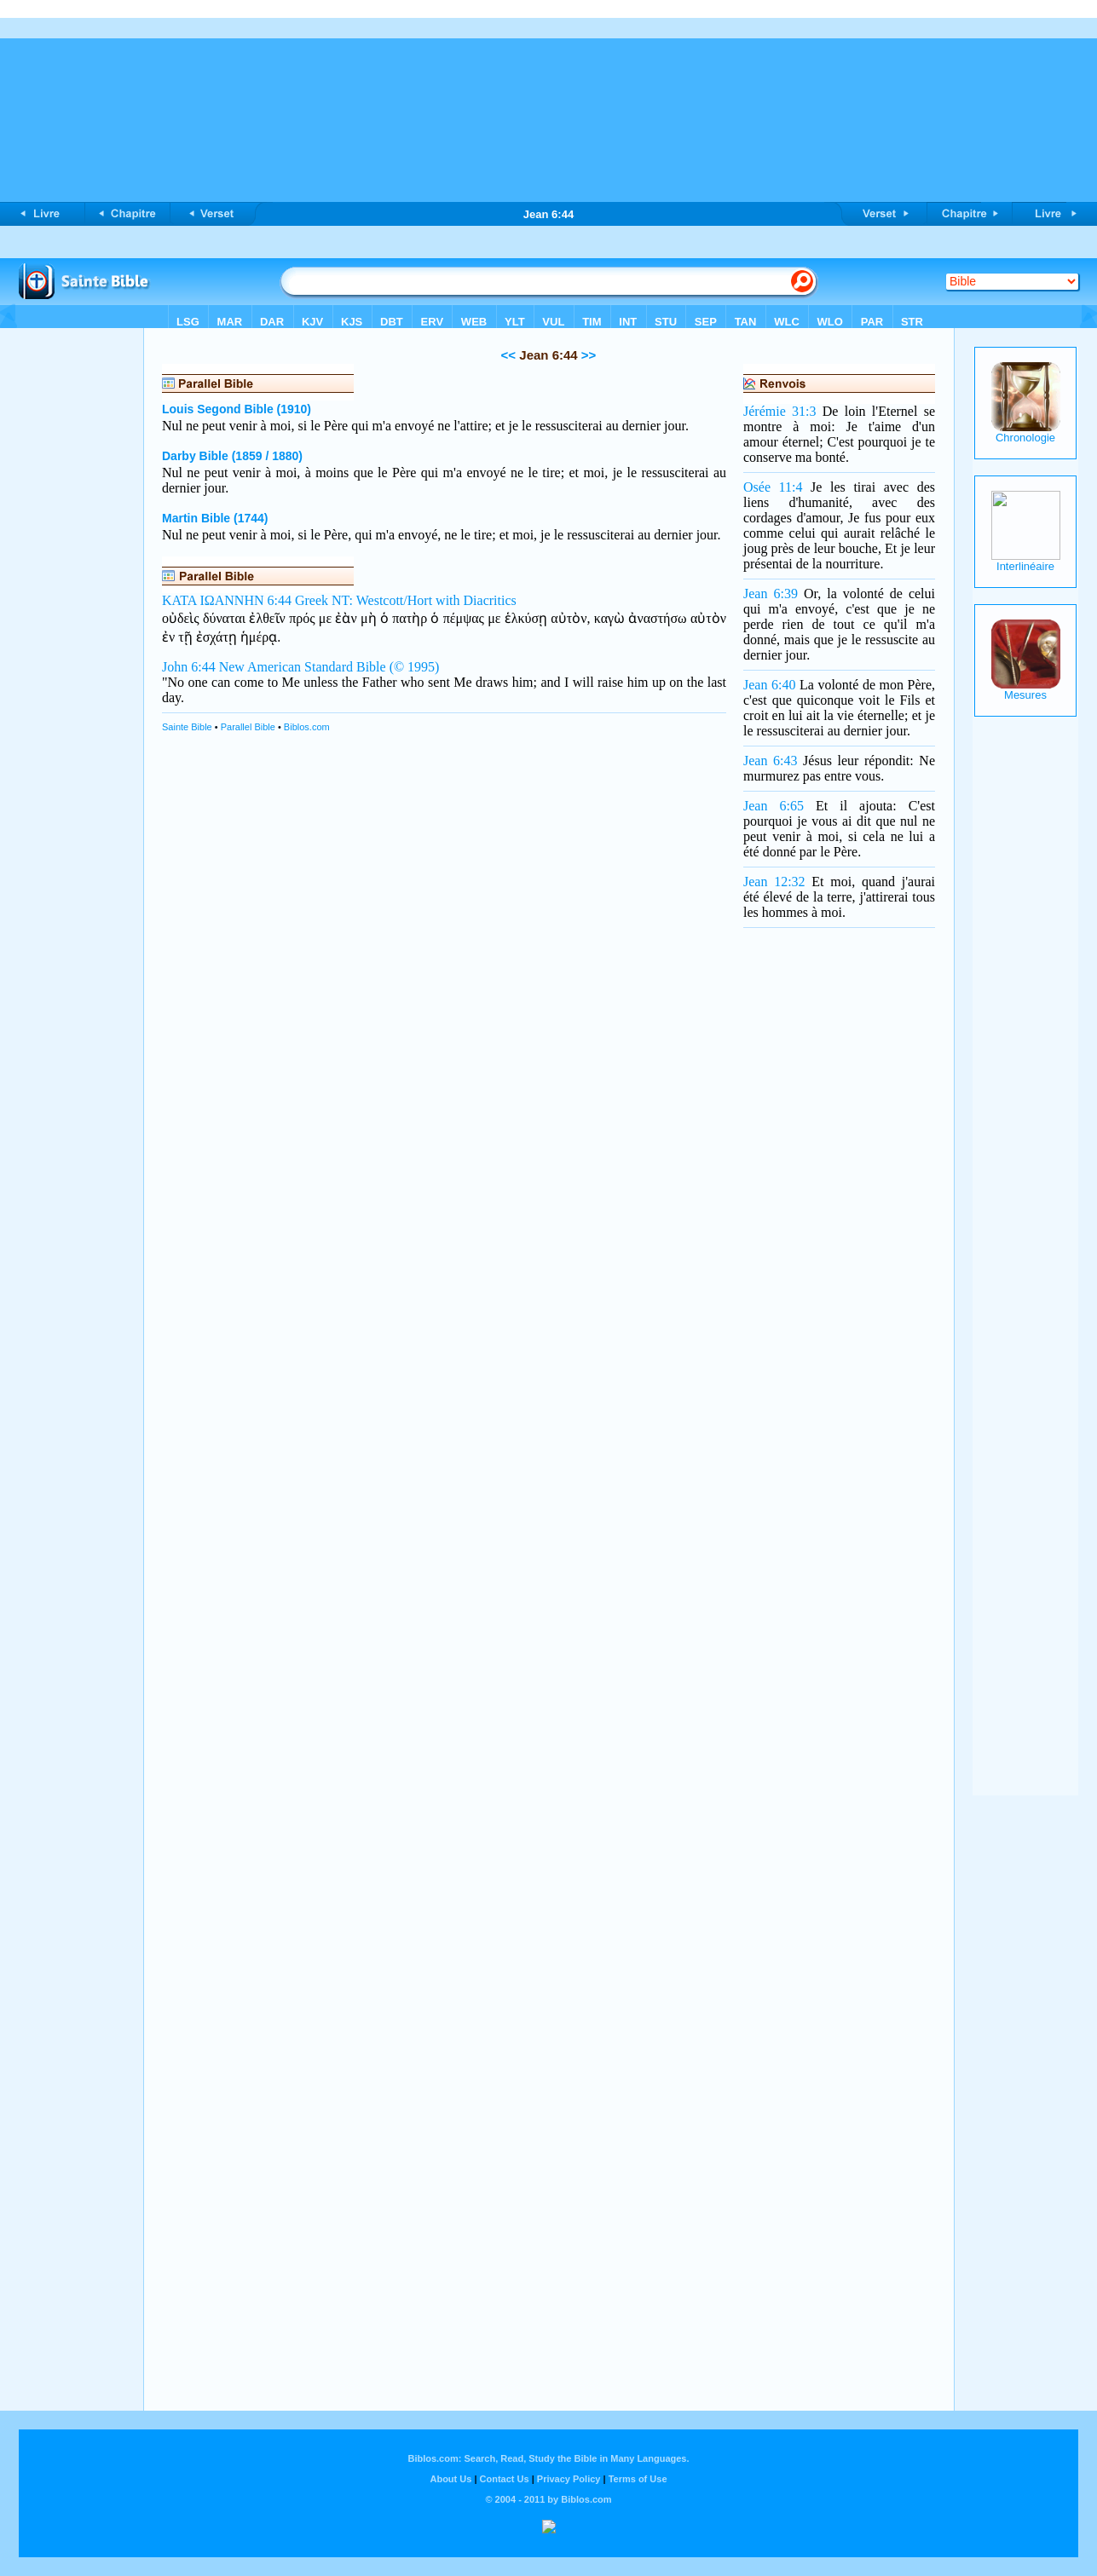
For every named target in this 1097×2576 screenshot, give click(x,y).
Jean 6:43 (770, 760)
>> (587, 355)
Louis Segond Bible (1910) (236, 409)
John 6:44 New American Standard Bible (274, 667)
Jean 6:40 (769, 684)
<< (509, 355)
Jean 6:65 (773, 805)
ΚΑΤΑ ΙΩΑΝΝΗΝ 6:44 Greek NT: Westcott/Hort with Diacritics (339, 600)
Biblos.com (307, 727)
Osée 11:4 (772, 487)
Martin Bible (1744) (215, 518)
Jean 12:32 (774, 881)
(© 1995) (415, 667)
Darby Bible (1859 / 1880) (232, 456)
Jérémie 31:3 (779, 411)
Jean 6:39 (770, 593)
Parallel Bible (248, 727)
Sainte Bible (187, 727)
